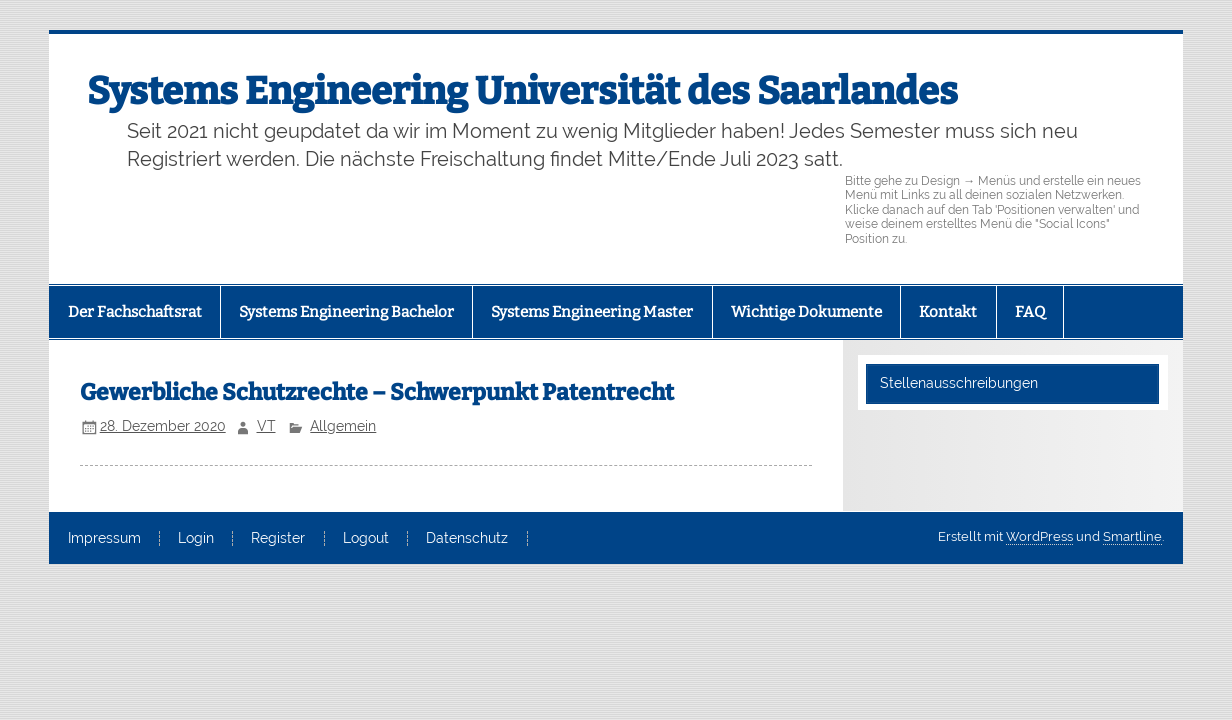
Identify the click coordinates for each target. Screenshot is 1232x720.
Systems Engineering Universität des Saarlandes (522, 91)
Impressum (104, 539)
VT (266, 426)
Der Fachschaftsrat (135, 312)
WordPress (1039, 536)
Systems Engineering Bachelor (346, 312)
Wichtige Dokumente (806, 312)
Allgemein (343, 426)
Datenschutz (467, 539)
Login (196, 539)
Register (278, 539)
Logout (366, 539)
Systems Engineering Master (592, 312)
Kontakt (948, 312)
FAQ (1030, 312)
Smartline (1132, 536)
